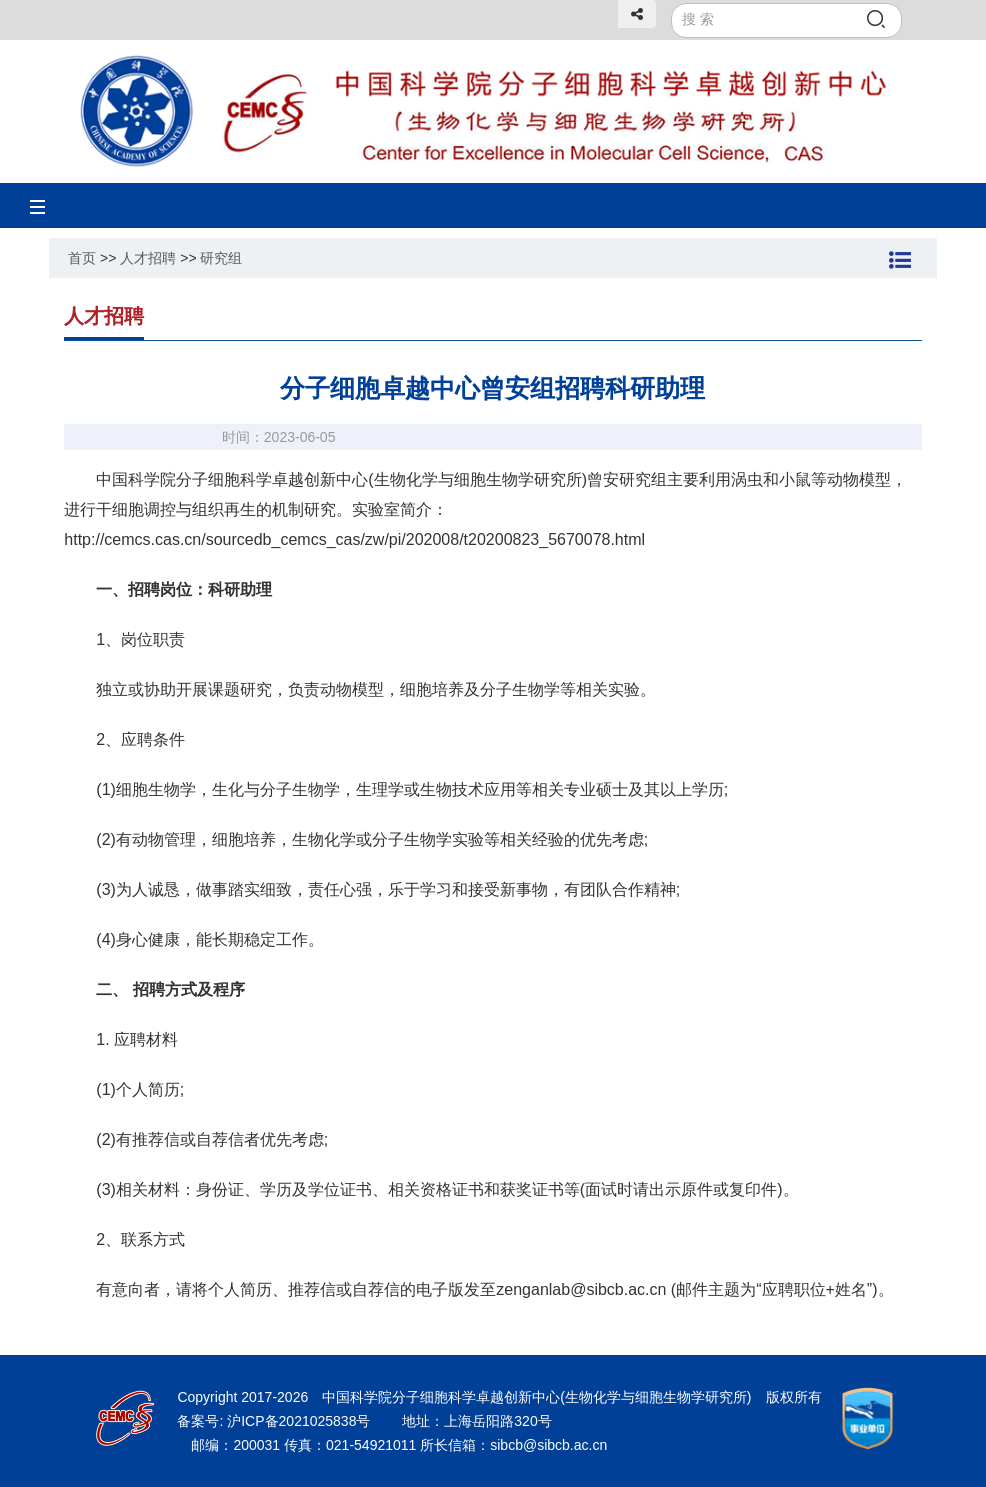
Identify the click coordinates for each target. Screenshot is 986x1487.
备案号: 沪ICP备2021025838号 (275, 1421)
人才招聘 (148, 258)
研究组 (221, 258)
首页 (82, 258)
